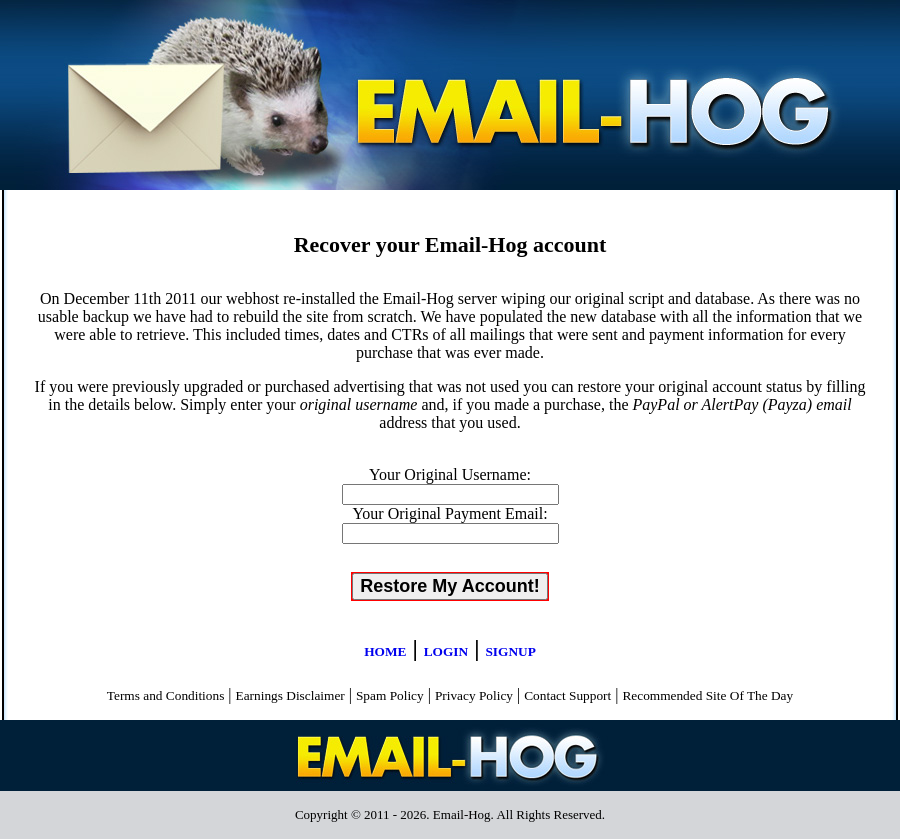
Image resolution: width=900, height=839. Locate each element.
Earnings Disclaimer (290, 695)
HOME (385, 651)
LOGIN (446, 651)
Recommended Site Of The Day (707, 695)
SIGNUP (510, 651)
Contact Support (567, 695)
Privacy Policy (474, 695)
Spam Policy (390, 695)
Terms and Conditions (166, 695)
